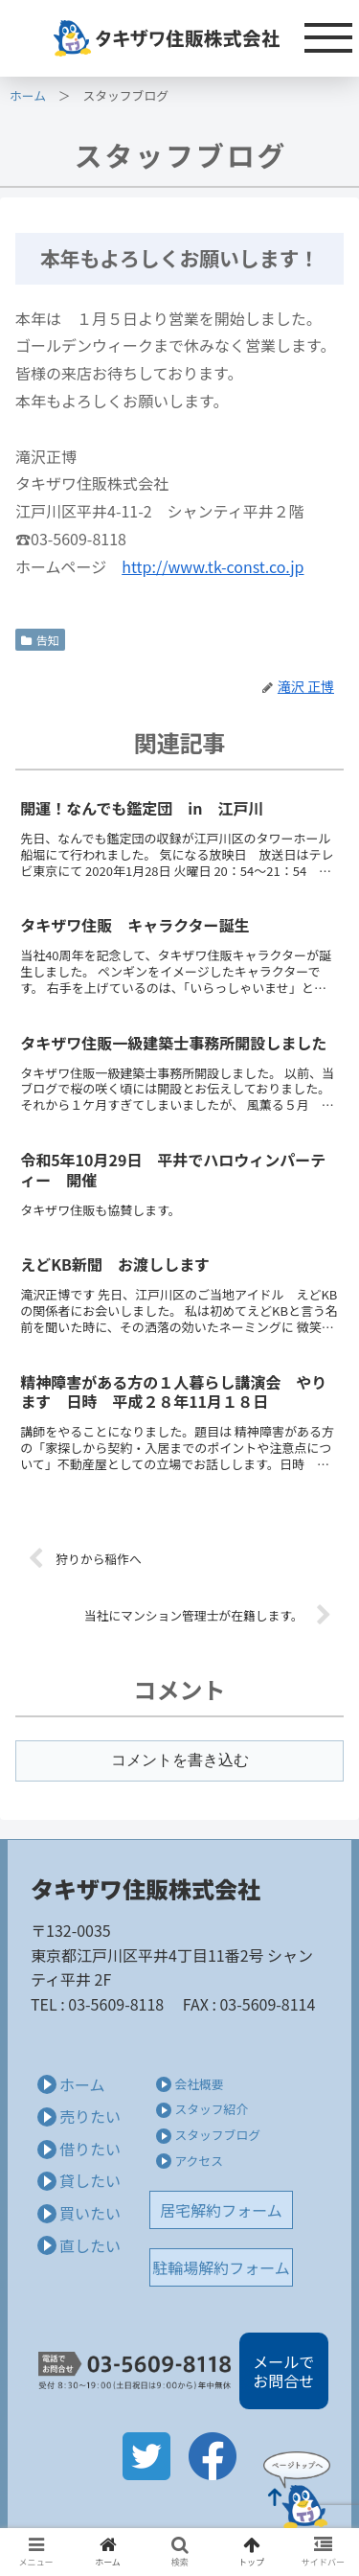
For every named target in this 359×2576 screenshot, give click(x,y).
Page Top (296, 2489)
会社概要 (198, 2084)
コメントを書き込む (180, 1760)
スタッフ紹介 (211, 2109)
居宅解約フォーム (221, 2209)
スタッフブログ (217, 2135)
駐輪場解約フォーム (221, 2267)
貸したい (90, 2180)
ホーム (28, 95)
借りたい (90, 2148)
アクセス (198, 2160)
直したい (90, 2245)
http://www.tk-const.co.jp (212, 566)
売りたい (90, 2116)
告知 (40, 640)
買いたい (90, 2212)
